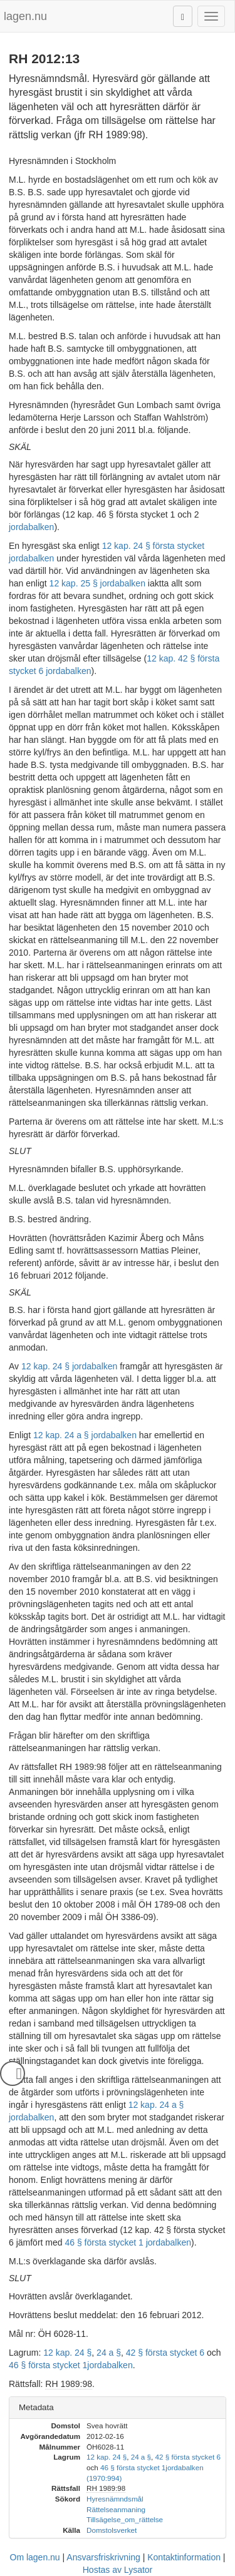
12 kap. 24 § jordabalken (69, 1366)
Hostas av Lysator (118, 2570)
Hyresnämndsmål (115, 2499)
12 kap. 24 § (67, 2353)
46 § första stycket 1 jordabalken (128, 2242)
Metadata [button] (36, 2407)
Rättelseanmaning (115, 2509)
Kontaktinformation (184, 2557)
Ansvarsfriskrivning (103, 2557)
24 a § (109, 2353)
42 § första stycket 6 (165, 2353)
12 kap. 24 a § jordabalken (85, 1435)
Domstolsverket (111, 2530)
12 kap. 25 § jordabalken (97, 583)
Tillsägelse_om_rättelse (124, 2519)
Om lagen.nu (35, 2557)
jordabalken (31, 527)
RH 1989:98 (83, 1767)
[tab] (117, 2408)
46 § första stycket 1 (48, 2365)
